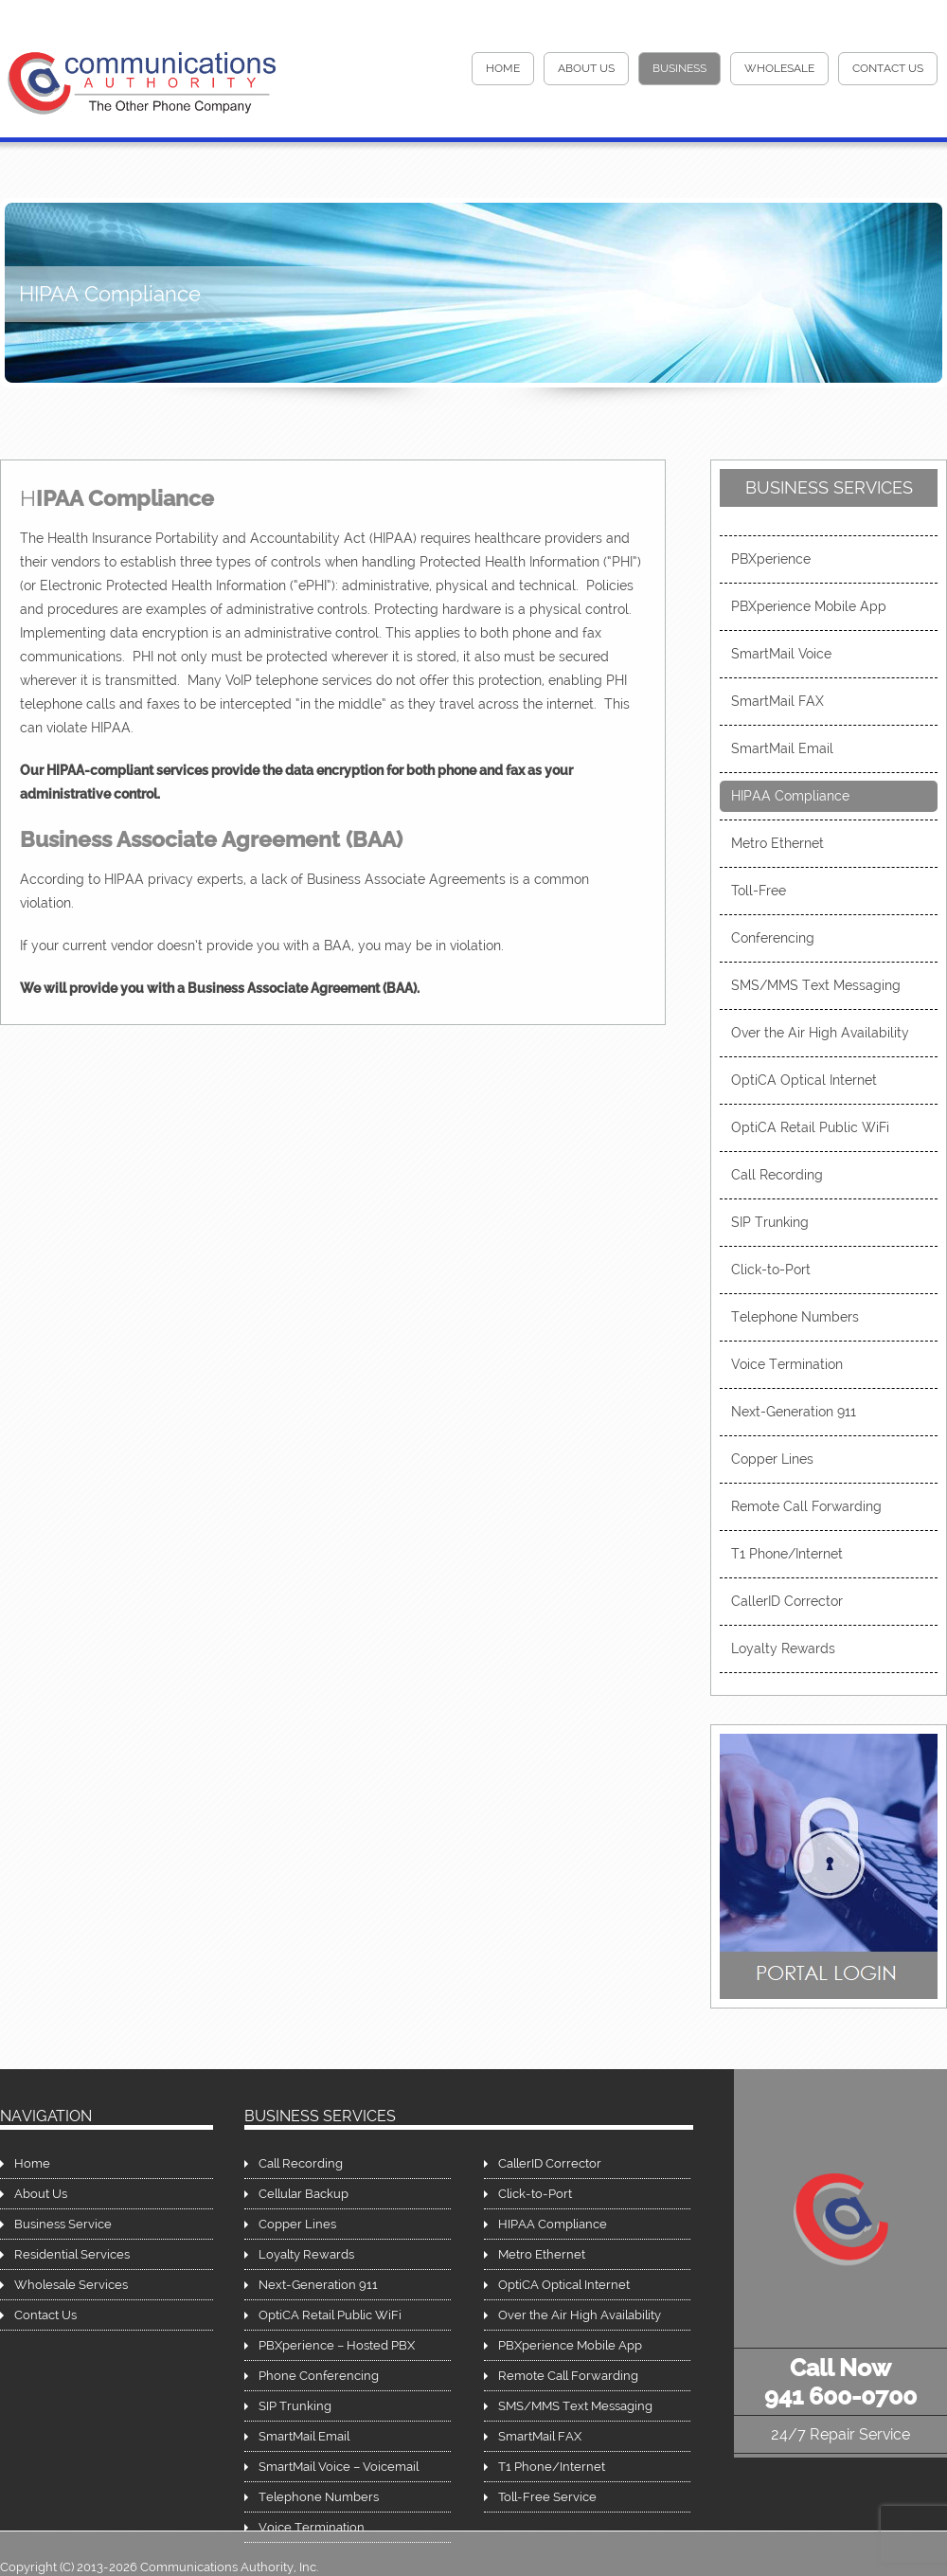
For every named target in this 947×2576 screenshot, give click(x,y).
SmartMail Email (782, 748)
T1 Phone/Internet (787, 1553)
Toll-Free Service (547, 2497)
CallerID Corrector (787, 1601)
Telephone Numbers (795, 1316)
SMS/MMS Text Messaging (816, 985)
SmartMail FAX (777, 701)
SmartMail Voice (781, 653)
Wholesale (779, 68)
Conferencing (772, 938)
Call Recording (777, 1174)
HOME (503, 68)
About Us (586, 68)
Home (32, 2163)
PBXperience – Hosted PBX (337, 2345)
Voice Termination (787, 1364)
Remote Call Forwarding (806, 1506)
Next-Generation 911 (793, 1411)
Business (679, 68)
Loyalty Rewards (783, 1648)
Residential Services (72, 2254)
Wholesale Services (71, 2285)
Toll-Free (758, 890)
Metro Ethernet (777, 843)
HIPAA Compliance (790, 795)
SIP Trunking (770, 1222)
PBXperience (771, 559)
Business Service (63, 2224)
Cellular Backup (303, 2194)
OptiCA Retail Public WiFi (810, 1127)
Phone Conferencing (319, 2376)
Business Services (829, 487)
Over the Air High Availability (820, 1032)
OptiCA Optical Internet (804, 1080)
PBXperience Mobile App (808, 606)
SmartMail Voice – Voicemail (339, 2466)
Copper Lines (772, 1459)
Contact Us (887, 68)
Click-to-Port (771, 1269)
